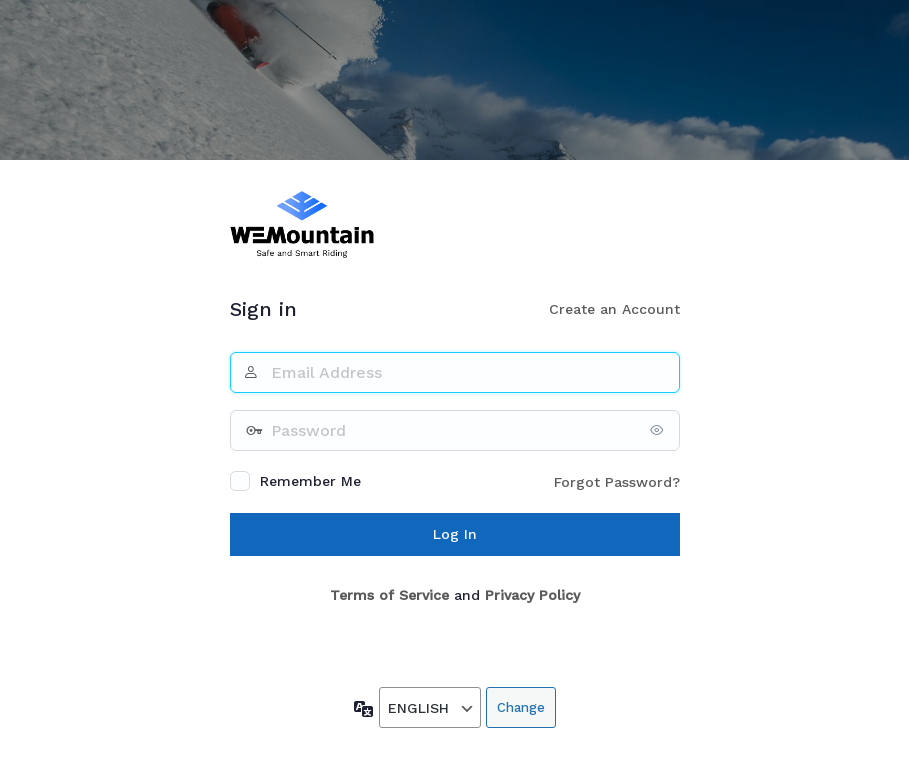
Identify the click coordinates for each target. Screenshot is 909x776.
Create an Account (614, 309)
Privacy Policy (532, 595)
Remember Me (310, 481)
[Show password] (660, 430)
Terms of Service (389, 595)
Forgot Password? (617, 482)
